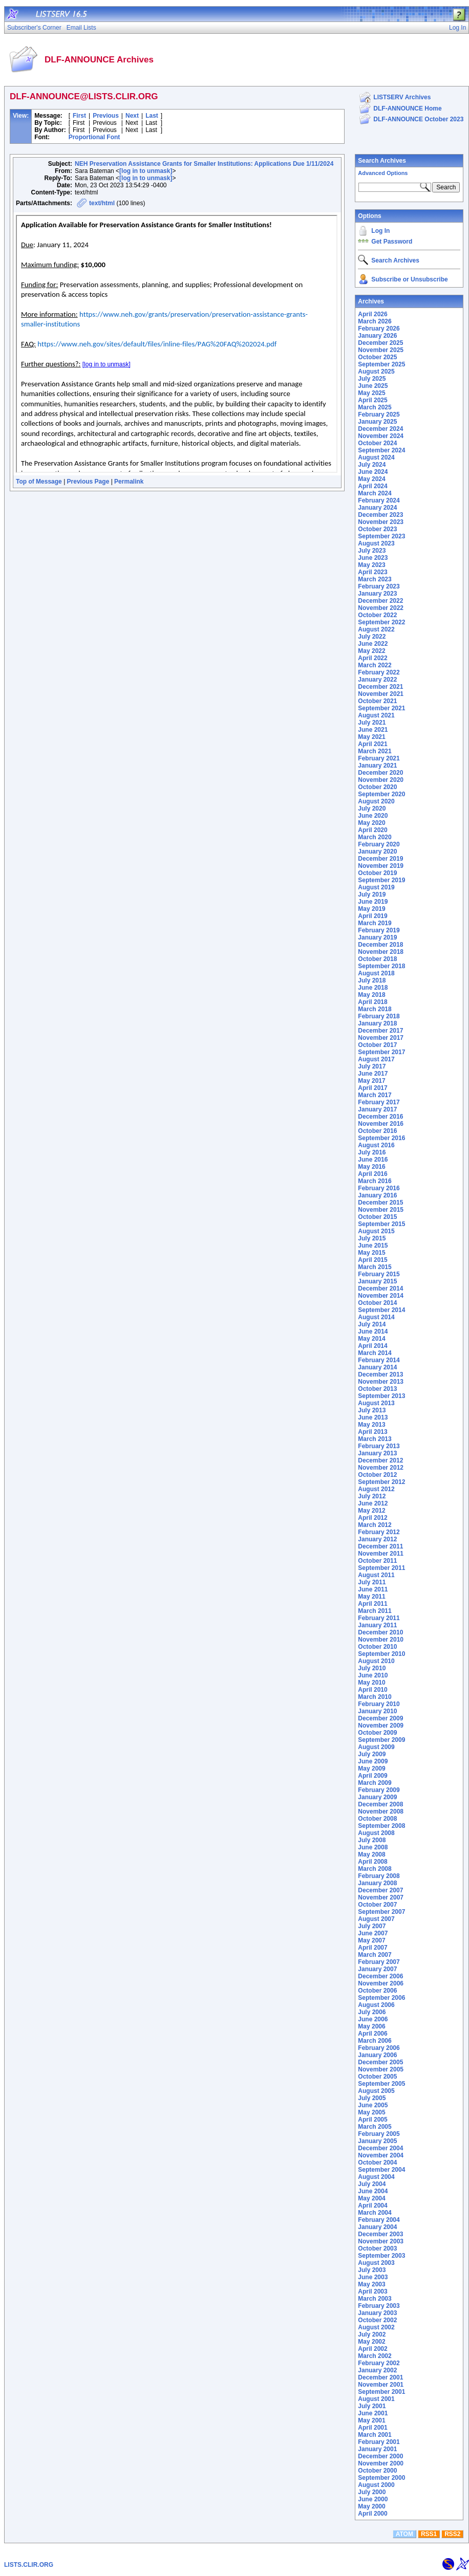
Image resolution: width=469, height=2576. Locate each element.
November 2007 (380, 1897)
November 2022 (380, 608)
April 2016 (372, 1173)
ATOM (404, 2534)
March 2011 (374, 1610)
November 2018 (380, 951)
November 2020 (380, 779)
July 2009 (372, 1754)
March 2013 (374, 1439)
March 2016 (374, 1181)
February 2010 (378, 1704)
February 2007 (378, 1962)
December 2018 (380, 944)
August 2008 (376, 1833)
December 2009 (380, 1718)
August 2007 (376, 1919)
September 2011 (381, 1567)
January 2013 (377, 1453)
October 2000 (377, 2470)
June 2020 (373, 815)
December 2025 (380, 342)
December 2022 (380, 600)
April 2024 (372, 486)
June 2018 (373, 987)
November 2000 (380, 2463)
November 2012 (380, 1467)
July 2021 (372, 722)
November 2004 (380, 2155)
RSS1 (429, 2534)
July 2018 (372, 980)
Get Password (391, 241)
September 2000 (381, 2477)
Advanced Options (383, 173)
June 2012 (373, 1503)
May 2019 (371, 908)
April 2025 (372, 400)
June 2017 (373, 1073)
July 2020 (372, 808)
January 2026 (377, 335)
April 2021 (372, 744)
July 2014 (372, 1324)
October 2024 (377, 443)
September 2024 (381, 450)
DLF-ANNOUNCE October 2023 (418, 119)
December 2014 (380, 1288)
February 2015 (378, 1274)
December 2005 (380, 2062)
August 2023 (376, 543)
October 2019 (377, 873)
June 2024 (373, 471)
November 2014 (380, 1295)
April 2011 (372, 1603)
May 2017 (371, 1080)
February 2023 (378, 586)
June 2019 (373, 901)
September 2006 (381, 1997)
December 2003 (380, 2234)
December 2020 (380, 772)
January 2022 (377, 679)
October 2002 (377, 2320)
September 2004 (381, 2169)
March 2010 (374, 1696)
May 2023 (371, 565)
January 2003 (377, 2313)
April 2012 (372, 1517)
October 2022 (377, 615)
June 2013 (373, 1417)
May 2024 (371, 479)
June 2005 (373, 2105)
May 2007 (371, 1940)
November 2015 (380, 1209)
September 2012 (381, 1482)
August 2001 (376, 2399)
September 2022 (381, 622)
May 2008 (371, 1854)
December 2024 (380, 428)
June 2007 (373, 1933)
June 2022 (373, 643)
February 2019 (378, 930)
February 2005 (378, 2133)
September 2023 (381, 536)
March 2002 (374, 2356)
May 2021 (371, 736)
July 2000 (372, 2492)
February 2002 (378, 2363)
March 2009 (374, 1782)
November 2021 (380, 693)
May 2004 (371, 2198)
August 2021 (376, 715)
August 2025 (376, 371)
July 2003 (372, 2270)
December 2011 (380, 1546)
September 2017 (381, 1052)
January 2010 (377, 1711)
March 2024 (374, 493)
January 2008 (377, 1883)
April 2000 (372, 2513)
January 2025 (377, 421)
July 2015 (372, 1238)
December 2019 (380, 858)
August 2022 (376, 629)
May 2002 (371, 2341)
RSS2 (452, 2534)
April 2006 (372, 2033)
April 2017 (372, 1087)
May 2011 (371, 1596)
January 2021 (377, 765)
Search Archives (382, 160)
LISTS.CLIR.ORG (28, 2564)
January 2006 (377, 2055)
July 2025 (372, 378)
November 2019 (380, 865)
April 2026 (372, 314)
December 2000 (380, 2456)
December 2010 (380, 1632)
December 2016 (380, 1116)
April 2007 (372, 1947)
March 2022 (374, 665)
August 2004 (376, 2176)
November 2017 (380, 1037)
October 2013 (377, 1388)
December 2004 (380, 2148)
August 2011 (376, 1575)
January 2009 (377, 1797)
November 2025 (380, 350)
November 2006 (380, 1983)
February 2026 (378, 328)
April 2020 (372, 830)
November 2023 (380, 522)
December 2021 (380, 686)
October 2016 (377, 1130)
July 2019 (372, 894)
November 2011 (380, 1553)
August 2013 (376, 1403)
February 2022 (378, 672)
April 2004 (372, 2205)
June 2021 (373, 729)
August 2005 (376, 2090)
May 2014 (371, 1338)
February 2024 (378, 500)
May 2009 (371, 1768)
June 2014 (373, 1331)
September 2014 (381, 1310)
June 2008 (373, 1847)
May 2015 (371, 1252)
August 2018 (376, 973)
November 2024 (380, 436)
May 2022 (371, 650)
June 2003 (373, 2277)
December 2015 (380, 1202)
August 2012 (376, 1489)
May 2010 (371, 1682)
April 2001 (372, 2427)
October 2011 (377, 1560)
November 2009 (380, 1725)
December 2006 (380, 1976)
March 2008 (374, 1868)
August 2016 (376, 1145)
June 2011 (373, 1589)
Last (151, 115)
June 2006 (373, 2019)
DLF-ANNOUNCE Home (407, 108)
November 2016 (380, 1123)
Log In (380, 230)
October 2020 (377, 787)
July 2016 (372, 1152)
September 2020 (381, 794)
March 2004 (374, 2212)
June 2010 (373, 1675)
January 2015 (377, 1281)
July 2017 (372, 1066)
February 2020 (378, 844)
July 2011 (372, 1582)
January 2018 (377, 1023)
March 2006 (374, 2040)
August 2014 (376, 1317)
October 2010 (377, 1646)
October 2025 (377, 357)
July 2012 (372, 1496)
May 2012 (371, 1510)
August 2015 (376, 1231)
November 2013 (380, 1381)
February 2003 (378, 2305)
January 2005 (377, 2141)
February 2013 (378, 1446)
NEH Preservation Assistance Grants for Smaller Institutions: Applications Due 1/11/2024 (204, 163)
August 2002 (376, 2327)
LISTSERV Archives (402, 97)
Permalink (128, 481)
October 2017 (377, 1045)
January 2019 (377, 937)
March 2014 (374, 1353)
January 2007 (377, 1969)
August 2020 (376, 801)
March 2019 (374, 923)
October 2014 (377, 1302)
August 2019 (376, 887)
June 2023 (373, 557)
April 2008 (372, 1861)
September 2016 (381, 1138)
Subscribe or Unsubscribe (409, 279)
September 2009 (381, 1739)
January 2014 (377, 1367)
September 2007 (381, 1911)
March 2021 (374, 751)
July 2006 (372, 2012)
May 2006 (371, 2026)
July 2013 (372, 1410)
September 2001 (381, 2391)
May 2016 (371, 1166)
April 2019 (372, 916)
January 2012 (377, 1539)
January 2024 (377, 507)
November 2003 (380, 2241)
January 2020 (377, 851)
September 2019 (381, 880)
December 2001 (380, 2377)
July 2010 (372, 1668)
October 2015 (377, 1216)
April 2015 (372, 1259)
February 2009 (378, 1790)
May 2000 (371, 2506)
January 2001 (377, 2449)
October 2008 (377, 1818)
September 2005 (381, 2083)
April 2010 (372, 1689)
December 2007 (380, 1890)
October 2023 (377, 529)
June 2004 (373, 2191)
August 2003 (376, 2262)
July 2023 (372, 550)
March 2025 (374, 407)
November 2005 (380, 2069)
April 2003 (372, 2291)
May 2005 (371, 2112)
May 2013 (371, 1424)
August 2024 (376, 457)
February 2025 (378, 414)
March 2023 (374, 579)
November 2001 (380, 2384)
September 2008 (381, 1825)
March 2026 (374, 321)
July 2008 (372, 1840)
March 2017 (374, 1095)
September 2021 (381, 708)
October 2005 (377, 2076)
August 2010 (376, 1661)
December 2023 (380, 514)
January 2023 (377, 593)
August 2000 (376, 2484)
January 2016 (377, 1195)
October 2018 (377, 959)
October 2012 (377, 1474)
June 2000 (373, 2499)
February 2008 (378, 1876)
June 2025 (373, 385)
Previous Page (88, 481)
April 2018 (372, 1002)
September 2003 (381, 2255)
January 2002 (377, 2370)
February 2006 (378, 2047)
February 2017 (378, 1102)
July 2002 (372, 2334)
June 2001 (373, 2413)
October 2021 (377, 701)
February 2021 (378, 758)
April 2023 (372, 572)
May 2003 (371, 2284)
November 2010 (380, 1639)
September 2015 (381, 1224)
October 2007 (377, 1904)
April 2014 (372, 1345)
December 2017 (380, 1030)
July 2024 (372, 464)
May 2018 (371, 994)
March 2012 (374, 1525)
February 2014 (378, 1360)
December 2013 (380, 1374)
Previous (106, 115)
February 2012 (378, 1532)
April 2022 (372, 658)
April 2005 (372, 2119)
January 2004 (377, 2227)
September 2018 (381, 966)
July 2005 (372, 2098)
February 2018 (378, 1016)
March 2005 (374, 2126)
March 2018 (374, 1009)
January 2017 (377, 1109)
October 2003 (377, 2248)
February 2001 (378, 2442)
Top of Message (39, 481)
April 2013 (372, 1431)
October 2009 (377, 1732)
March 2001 (374, 2434)
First (79, 115)
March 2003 (374, 2298)
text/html (102, 203)
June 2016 (373, 1159)
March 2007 (374, 1954)
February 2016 (378, 1188)
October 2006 (377, 1990)
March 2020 (374, 837)
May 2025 (371, 393)
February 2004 (378, 2219)
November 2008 (380, 1811)
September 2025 (381, 364)
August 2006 (376, 2005)
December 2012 (380, 1460)
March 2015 (374, 1267)
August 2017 (376, 1059)
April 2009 (372, 1775)
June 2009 (373, 1761)
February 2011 (378, 1618)
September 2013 (381, 1396)
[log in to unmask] (145, 170)
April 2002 (372, 2348)
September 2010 (381, 1653)
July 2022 (372, 636)
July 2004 (372, 2184)
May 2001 (371, 2420)
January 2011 (377, 1625)
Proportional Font (94, 137)
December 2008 (380, 1804)
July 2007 (372, 1926)
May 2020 (371, 822)
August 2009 (376, 1747)
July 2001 (372, 2406)
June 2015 (373, 1245)
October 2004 (377, 2162)
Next (132, 115)
